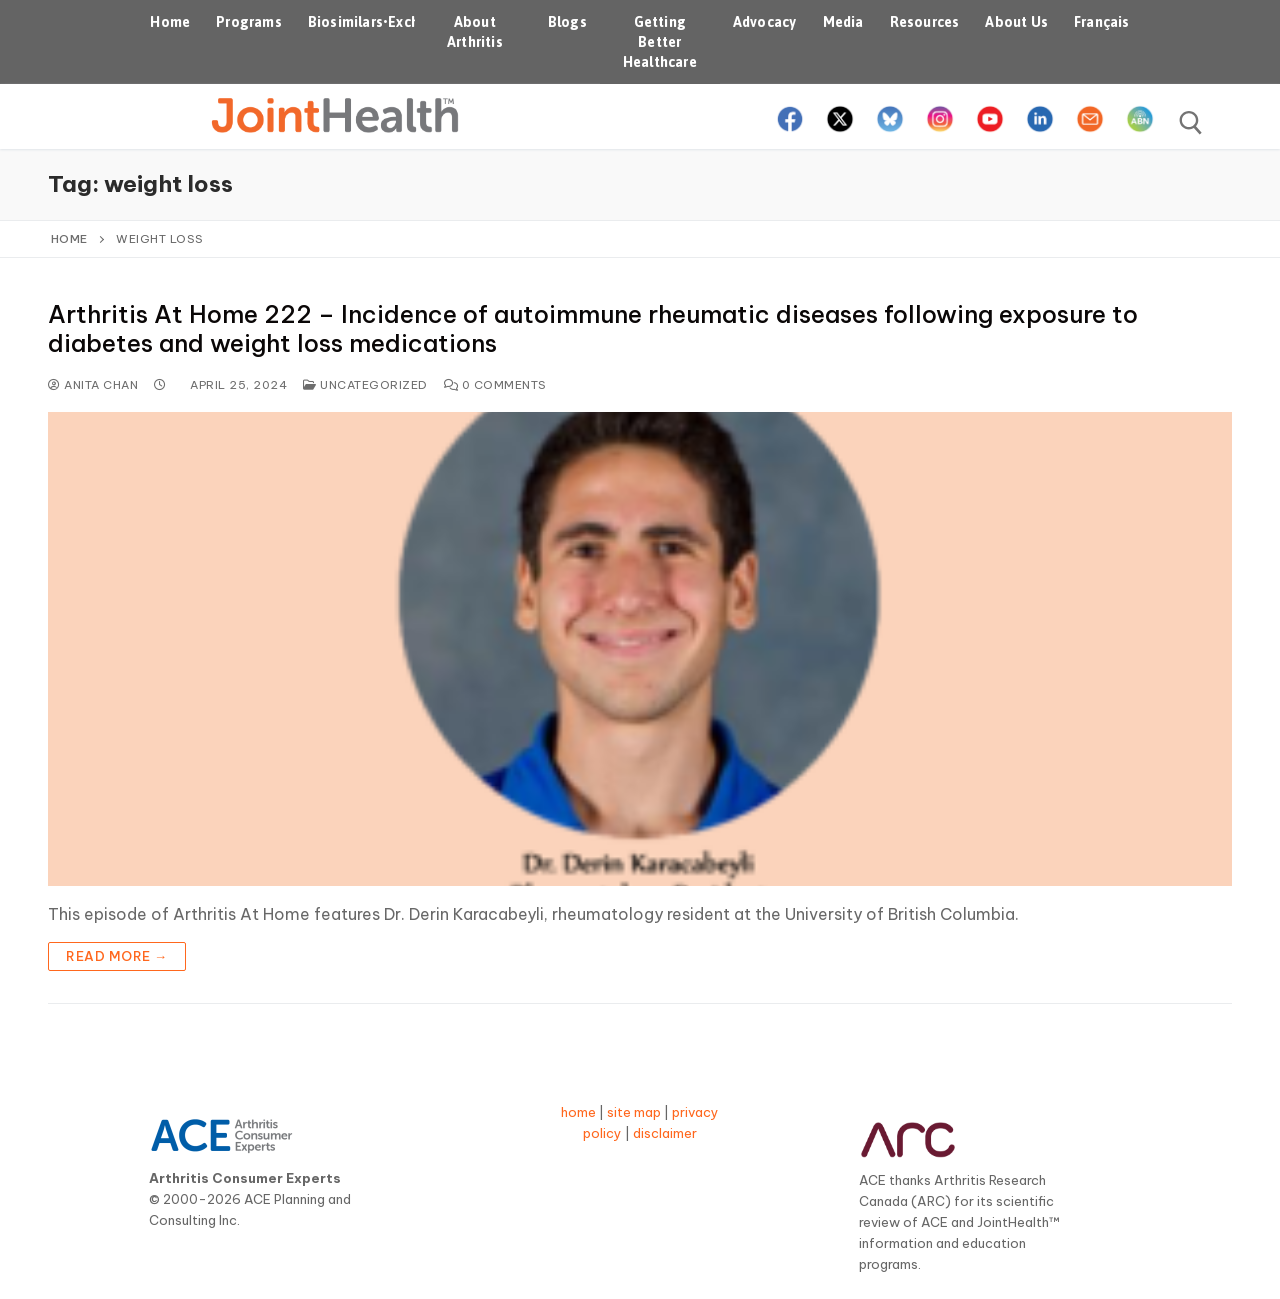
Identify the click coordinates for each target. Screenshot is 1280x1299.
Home (69, 238)
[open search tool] (1191, 123)
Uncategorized (365, 384)
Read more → (117, 956)
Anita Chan (93, 384)
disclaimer (665, 1133)
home (578, 1112)
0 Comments (495, 384)
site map (634, 1112)
